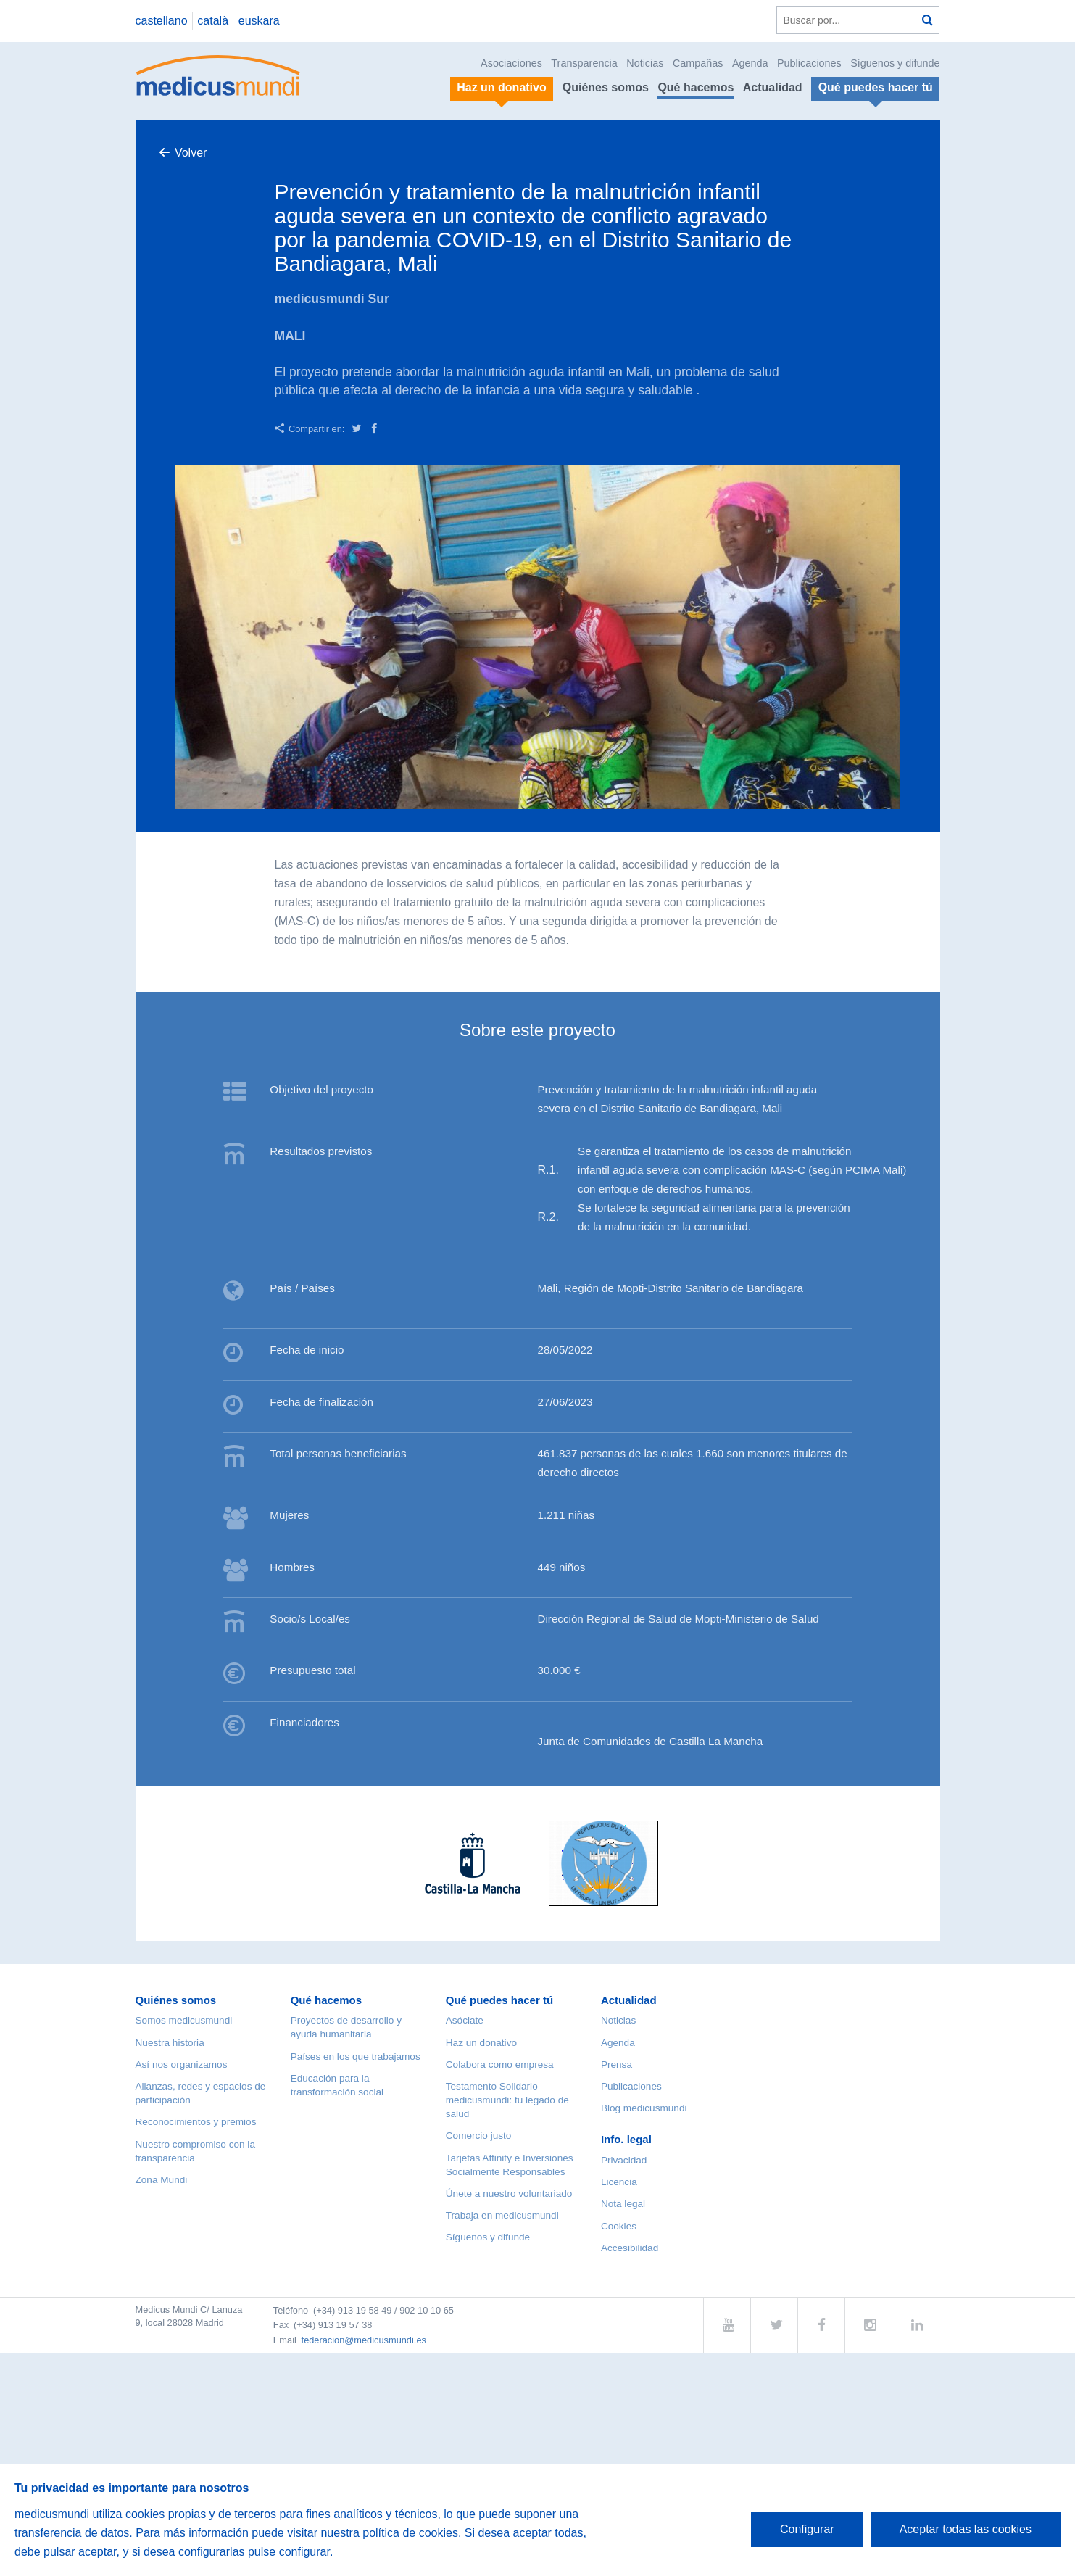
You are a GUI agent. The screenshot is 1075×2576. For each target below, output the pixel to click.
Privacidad (624, 2160)
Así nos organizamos (182, 2064)
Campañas (698, 63)
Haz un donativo (481, 2042)
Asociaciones (511, 63)
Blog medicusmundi (644, 2108)
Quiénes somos (606, 87)
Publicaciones (809, 63)
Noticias (644, 63)
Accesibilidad (629, 2247)
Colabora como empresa (500, 2064)
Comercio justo (479, 2135)
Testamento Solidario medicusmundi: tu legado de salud (507, 2100)
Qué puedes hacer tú (499, 2000)
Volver (191, 152)
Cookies (618, 2226)
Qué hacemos (695, 87)
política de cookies (410, 2533)
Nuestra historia (170, 2042)
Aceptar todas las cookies (966, 2529)
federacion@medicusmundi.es (364, 2340)
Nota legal (623, 2203)
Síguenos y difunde (894, 63)
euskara (259, 21)
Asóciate (464, 2020)
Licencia (619, 2182)
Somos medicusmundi (184, 2020)
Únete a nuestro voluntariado (509, 2193)
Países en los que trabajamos (355, 2056)
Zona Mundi (162, 2179)
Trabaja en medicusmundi (502, 2215)
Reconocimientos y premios (196, 2121)
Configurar (807, 2529)
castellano (162, 21)
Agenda (750, 63)
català (212, 21)
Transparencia (584, 63)
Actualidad (772, 87)
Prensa (616, 2064)
